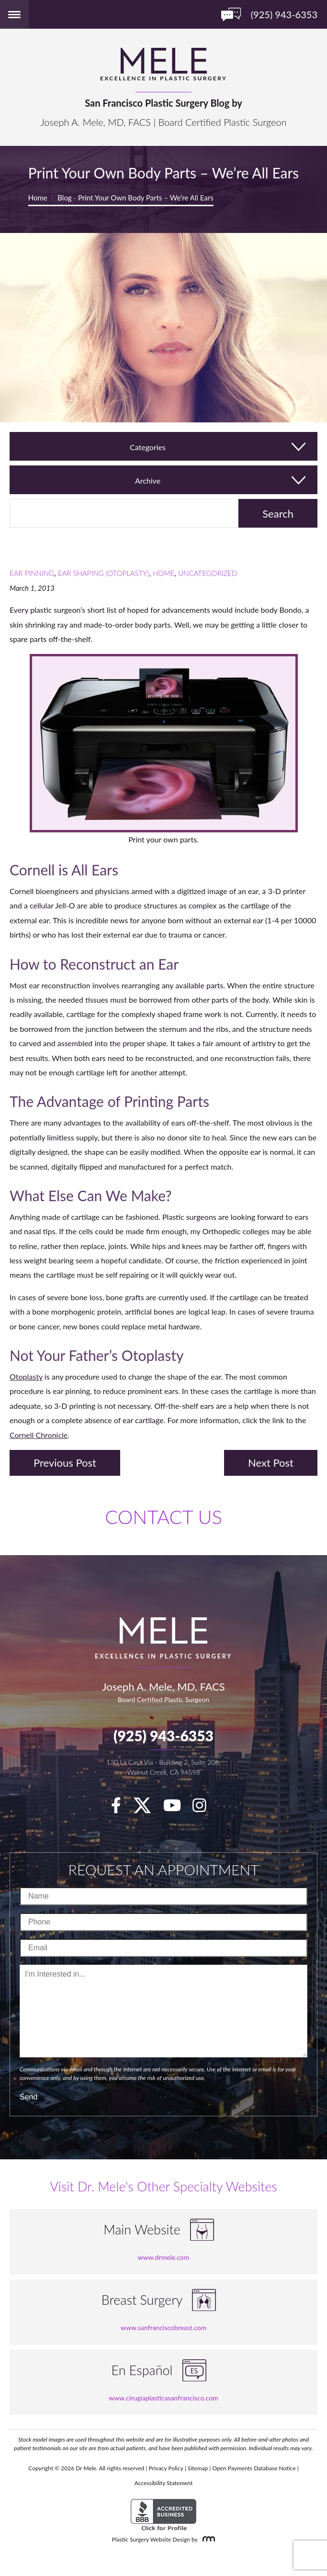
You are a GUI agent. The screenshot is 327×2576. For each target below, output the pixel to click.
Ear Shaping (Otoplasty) (103, 573)
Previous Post (65, 1462)
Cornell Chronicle (39, 1434)
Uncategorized (207, 573)
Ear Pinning (32, 573)
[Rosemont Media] (207, 2539)
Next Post (270, 1462)
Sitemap (198, 2468)
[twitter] (147, 1808)
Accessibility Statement (164, 2483)
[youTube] (177, 1808)
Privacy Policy (165, 2468)
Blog (64, 197)
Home (37, 197)
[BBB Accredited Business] (163, 2515)
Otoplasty (26, 1376)
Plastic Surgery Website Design (151, 2539)
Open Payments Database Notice (253, 2468)
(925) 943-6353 (163, 1735)
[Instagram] (204, 1808)
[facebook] (121, 1808)
